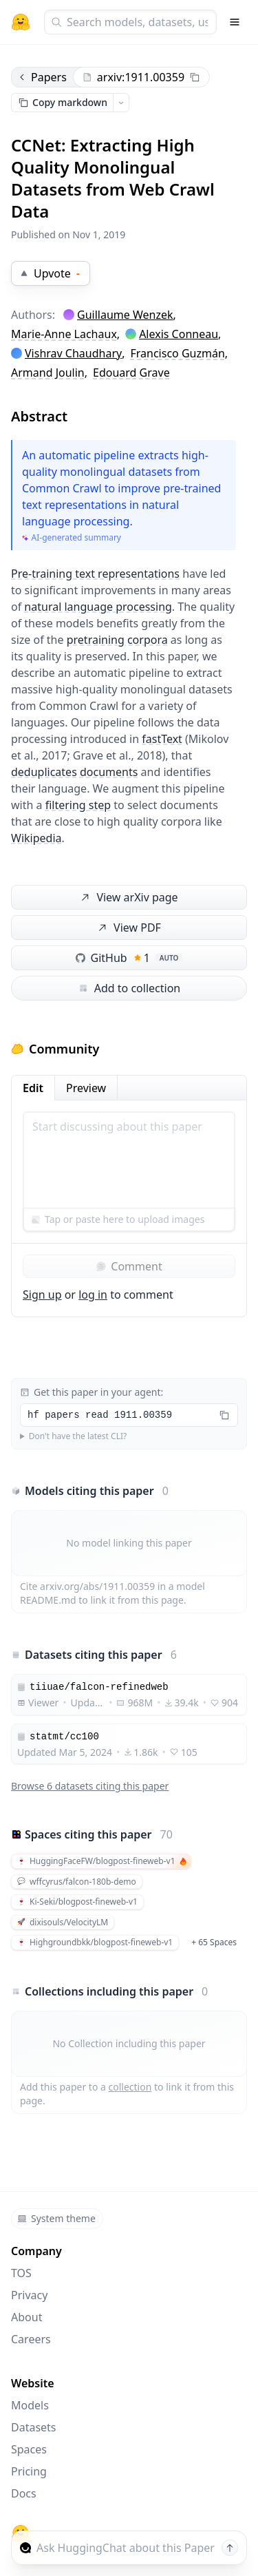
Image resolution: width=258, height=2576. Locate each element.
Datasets (33, 2427)
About (26, 2317)
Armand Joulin (48, 372)
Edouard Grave (131, 372)
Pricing (29, 2471)
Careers (31, 2339)
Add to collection (129, 988)
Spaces (29, 2449)
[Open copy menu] (121, 102)
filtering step (78, 805)
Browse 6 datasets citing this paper (90, 1785)
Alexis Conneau (178, 334)
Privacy (29, 2295)
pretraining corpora (117, 639)
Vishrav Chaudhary (73, 353)
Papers (42, 77)
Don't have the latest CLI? (78, 1436)
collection (130, 2086)
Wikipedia (36, 838)
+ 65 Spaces (214, 1942)
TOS (21, 2273)
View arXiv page (128, 897)
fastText (162, 738)
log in (92, 1294)
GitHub (129, 958)
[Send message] (230, 2548)
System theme (56, 2218)
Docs (23, 2493)
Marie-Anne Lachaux (64, 334)
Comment (129, 1266)
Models (30, 2405)
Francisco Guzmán (177, 353)
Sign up (42, 1294)
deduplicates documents (74, 771)
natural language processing (98, 606)
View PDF (128, 928)
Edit (33, 1088)
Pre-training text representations (95, 573)
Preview (86, 1088)
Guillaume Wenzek (125, 314)
